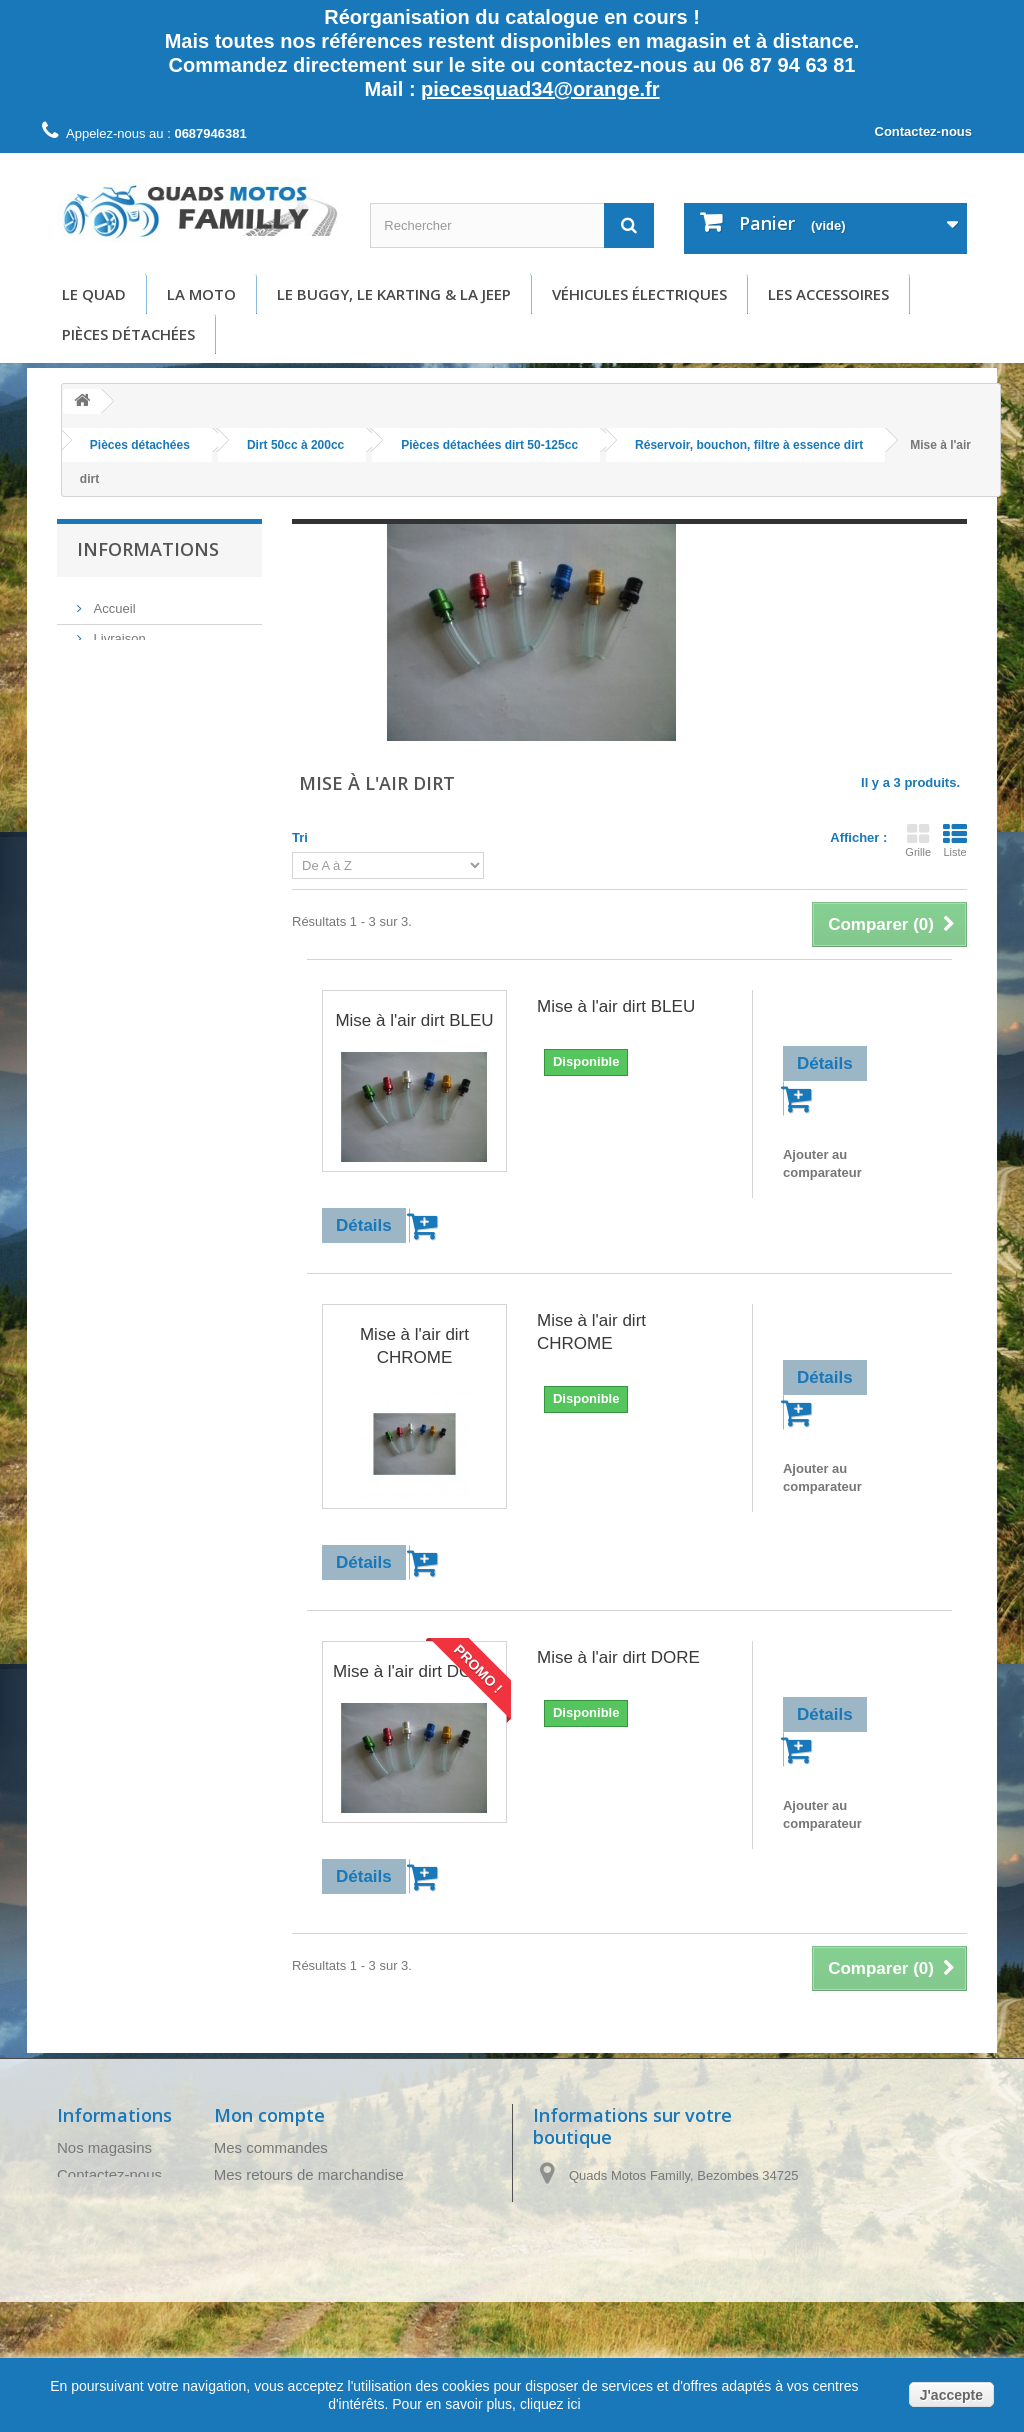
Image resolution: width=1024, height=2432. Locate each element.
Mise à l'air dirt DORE (414, 1671)
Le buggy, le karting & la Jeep (394, 294)
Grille (918, 840)
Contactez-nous (924, 131)
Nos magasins (104, 2147)
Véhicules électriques (639, 294)
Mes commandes (271, 2147)
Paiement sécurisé (145, 752)
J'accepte (951, 2395)
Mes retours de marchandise (309, 2174)
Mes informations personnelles (315, 2255)
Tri (300, 837)
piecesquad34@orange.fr (540, 89)
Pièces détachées (128, 334)
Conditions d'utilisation (156, 692)
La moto (201, 294)
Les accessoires (828, 294)
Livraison (118, 632)
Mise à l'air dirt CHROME (414, 1346)
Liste (955, 840)
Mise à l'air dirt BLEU (414, 1020)
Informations (148, 549)
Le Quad (94, 294)
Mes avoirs (250, 2201)
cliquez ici (548, 2404)
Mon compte (269, 2115)
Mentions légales (140, 662)
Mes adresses (260, 2228)
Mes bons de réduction (290, 2282)
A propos (117, 722)
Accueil (113, 602)
